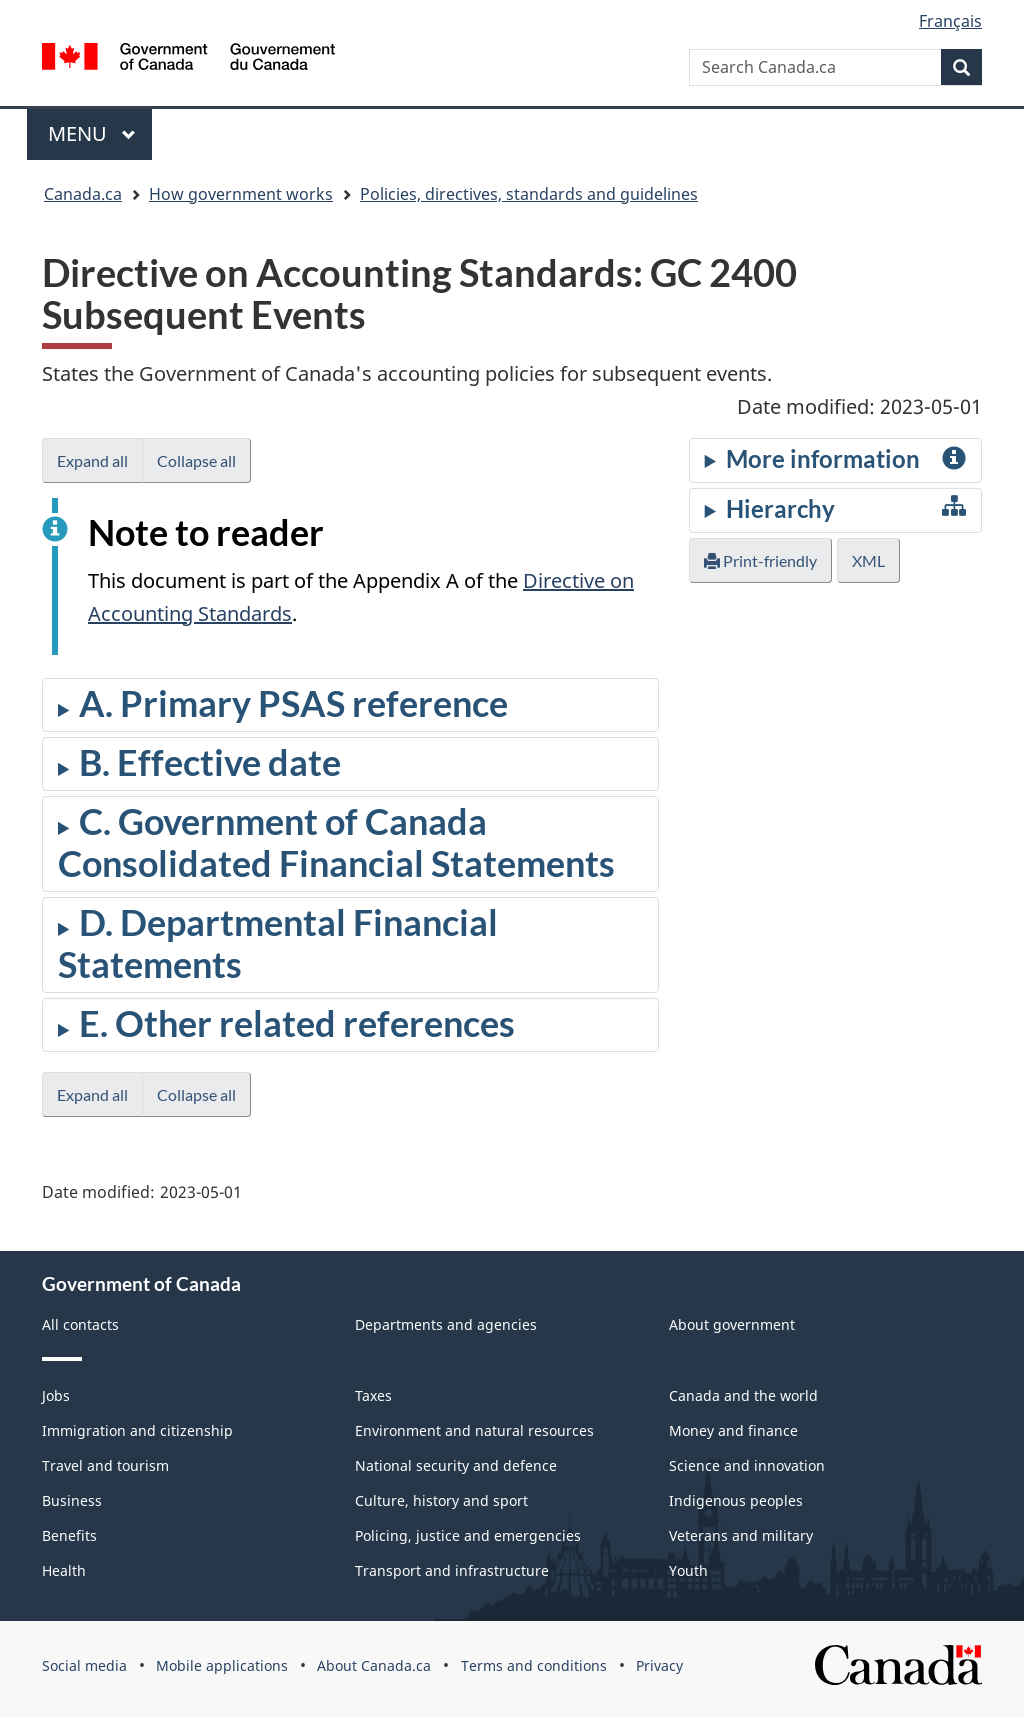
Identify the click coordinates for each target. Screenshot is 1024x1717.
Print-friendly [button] (760, 560)
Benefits (69, 1535)
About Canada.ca (374, 1665)
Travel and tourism (105, 1465)
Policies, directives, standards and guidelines (529, 194)
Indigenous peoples (736, 1500)
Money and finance (733, 1430)
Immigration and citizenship (137, 1430)
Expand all (92, 460)
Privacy (659, 1665)
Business (72, 1500)
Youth (688, 1570)
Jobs (56, 1395)
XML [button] (868, 560)
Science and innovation (747, 1465)
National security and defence (456, 1465)
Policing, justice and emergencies (468, 1535)
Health (64, 1570)
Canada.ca (83, 194)
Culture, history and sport (441, 1500)
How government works (241, 194)
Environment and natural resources (474, 1430)
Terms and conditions (534, 1665)
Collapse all (196, 460)
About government (732, 1324)
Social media (84, 1665)
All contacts (80, 1324)
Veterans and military (741, 1535)
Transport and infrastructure (452, 1570)
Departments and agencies (446, 1324)
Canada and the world (743, 1395)
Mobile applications (222, 1665)
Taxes (373, 1395)
